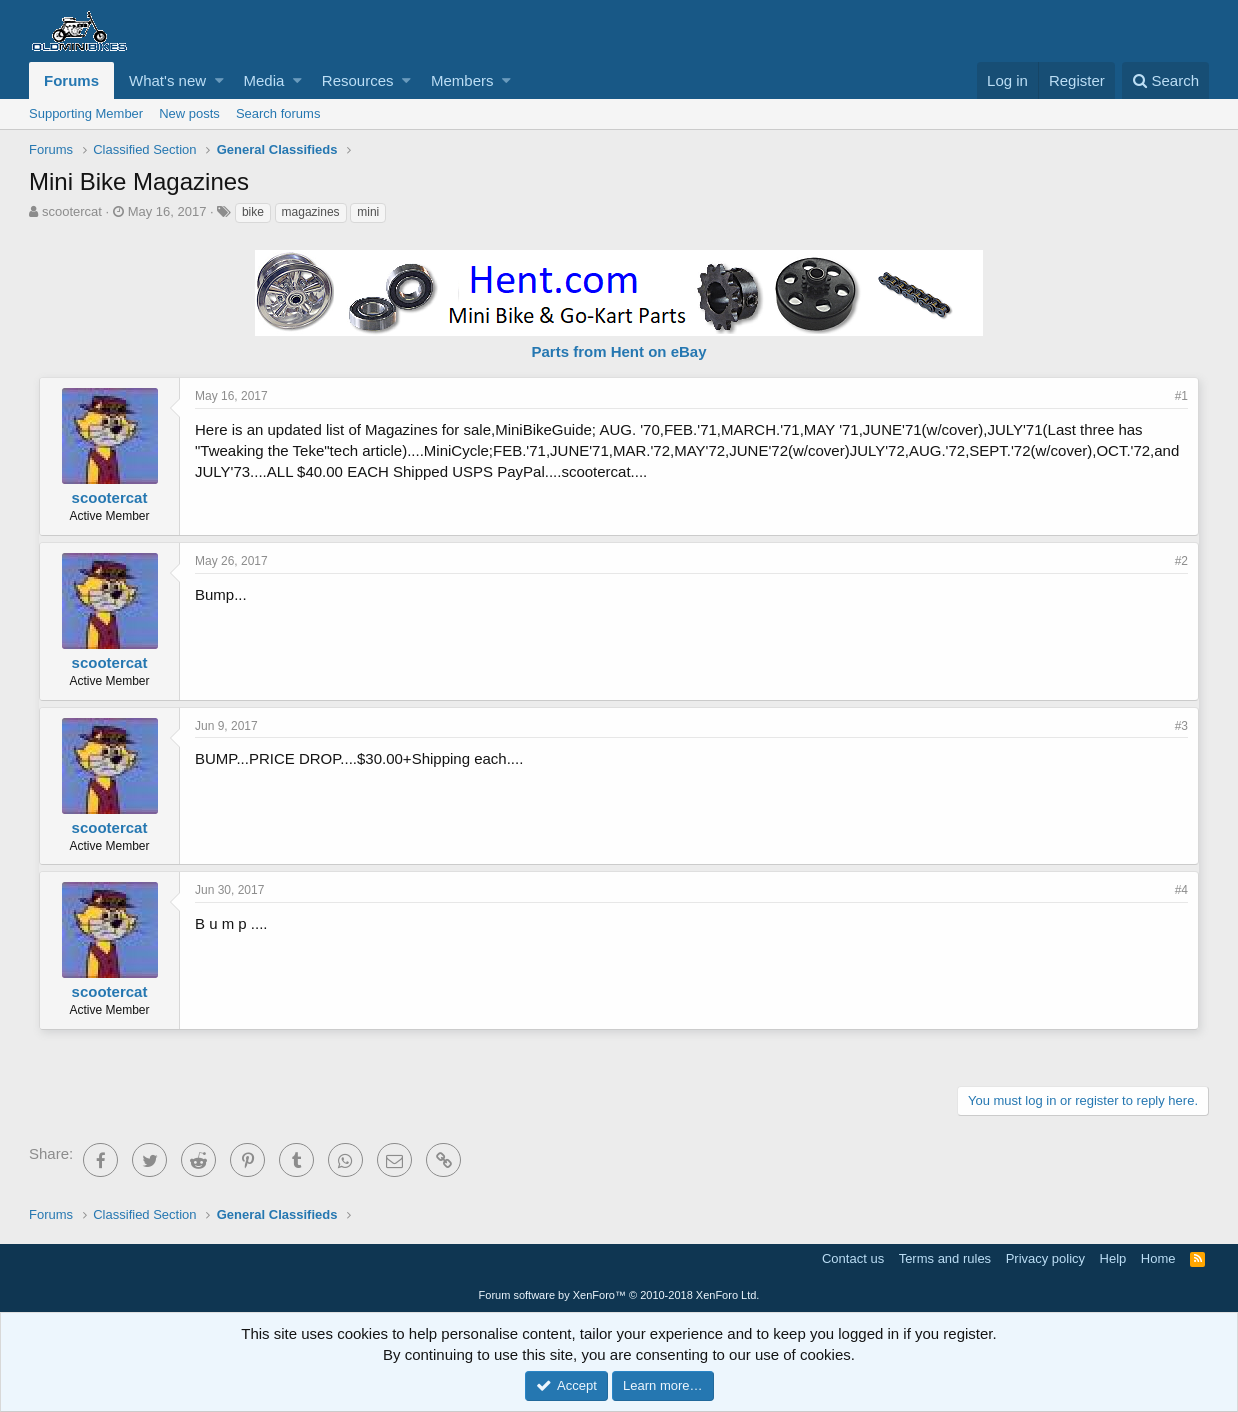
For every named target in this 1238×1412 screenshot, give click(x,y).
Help (1113, 1258)
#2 (1181, 561)
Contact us (853, 1258)
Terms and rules (945, 1258)
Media (264, 80)
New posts (189, 113)
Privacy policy (1045, 1258)
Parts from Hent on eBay (618, 351)
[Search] (1165, 80)
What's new (167, 80)
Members (462, 80)
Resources (358, 80)
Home (1158, 1258)
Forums (71, 80)
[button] (219, 80)
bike (253, 212)
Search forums (278, 113)
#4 (1181, 890)
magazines (311, 212)
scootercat (72, 211)
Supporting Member (86, 113)
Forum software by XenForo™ (619, 1295)
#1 (1181, 396)
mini (368, 212)
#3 (1181, 726)
